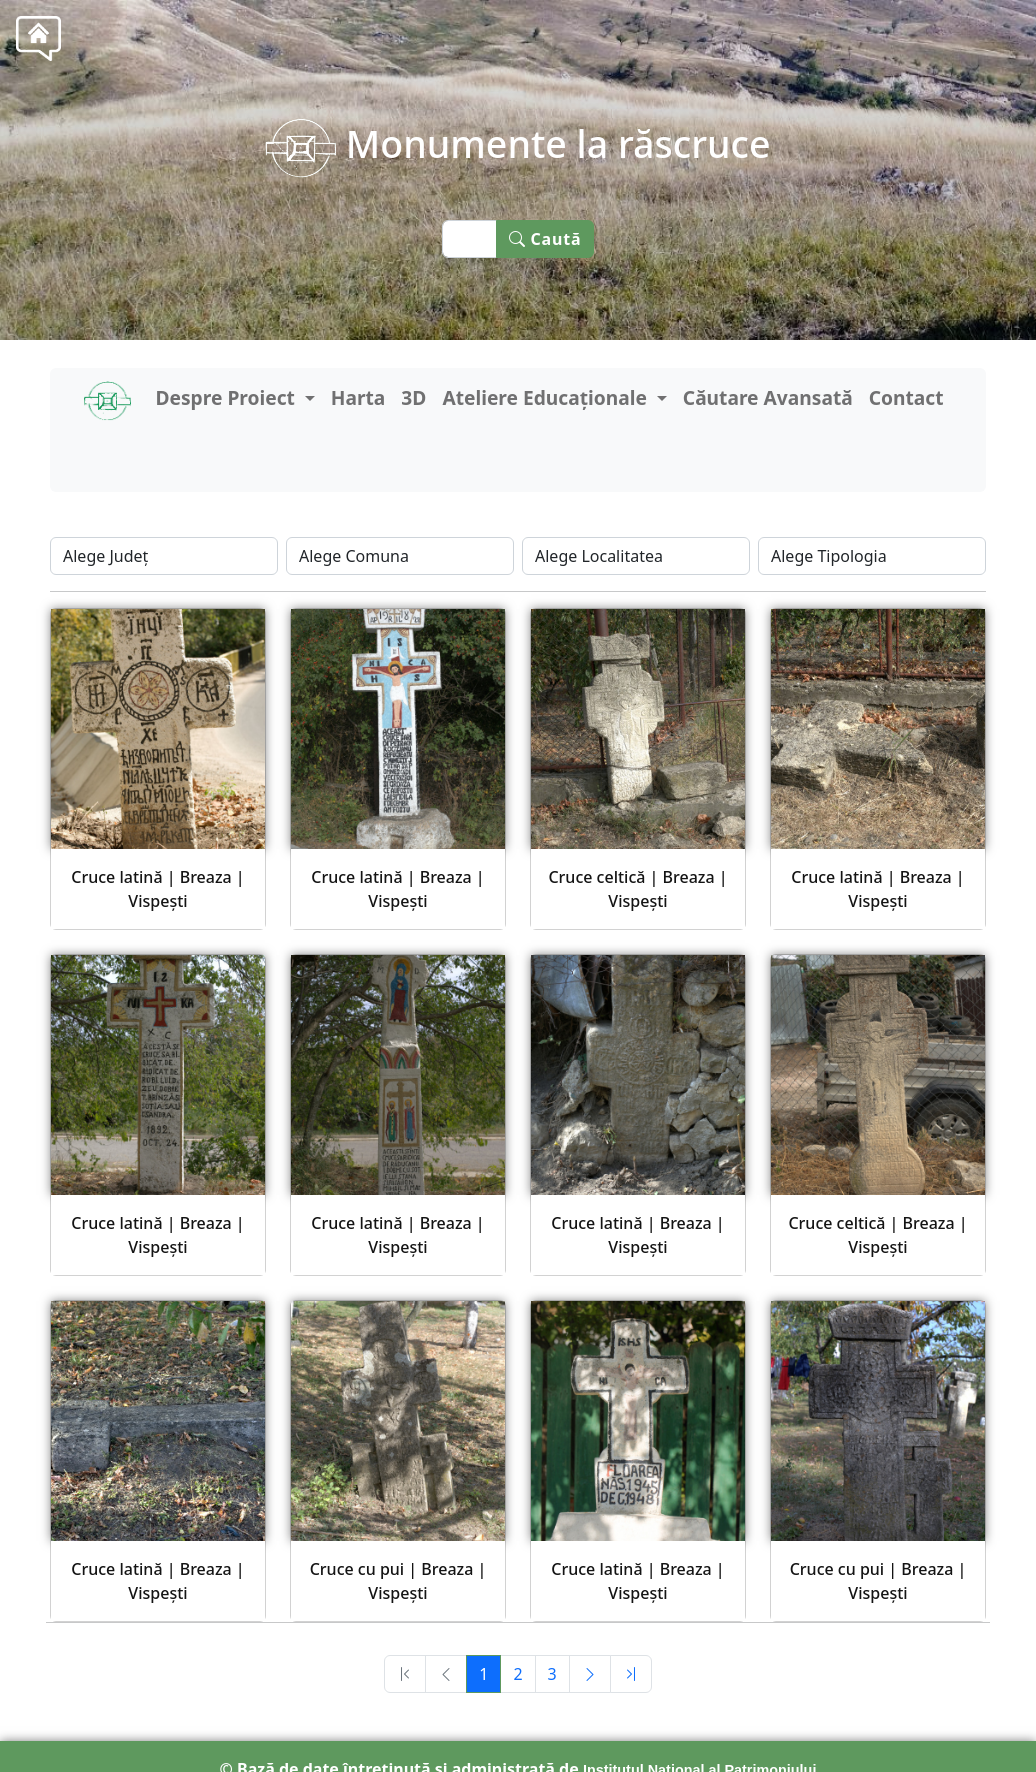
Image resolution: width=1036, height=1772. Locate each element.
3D (413, 397)
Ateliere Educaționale (547, 397)
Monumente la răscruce (517, 143)
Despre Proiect (227, 397)
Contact (906, 397)
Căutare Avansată (768, 397)
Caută (545, 239)
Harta (358, 397)
